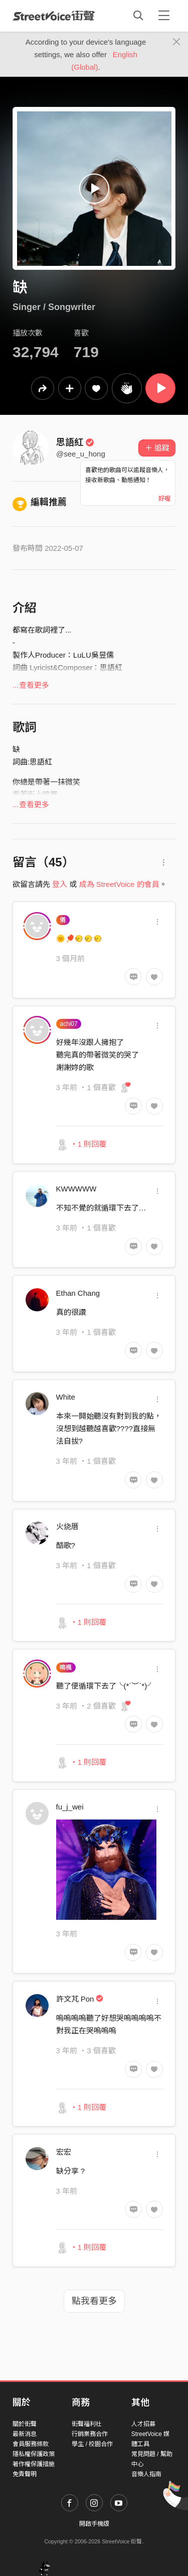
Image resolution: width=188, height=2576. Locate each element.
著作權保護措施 (34, 2464)
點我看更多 (94, 2301)
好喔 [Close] (164, 498)
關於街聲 (25, 2424)
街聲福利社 (87, 2424)
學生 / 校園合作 (92, 2444)
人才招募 (143, 2424)
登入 (59, 884)
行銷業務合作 (90, 2434)
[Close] (176, 42)
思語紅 (75, 442)
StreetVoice (54, 16)
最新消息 (25, 2434)
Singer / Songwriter (54, 307)
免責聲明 (25, 2474)
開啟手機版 (94, 2523)
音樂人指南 (146, 2474)
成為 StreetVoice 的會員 (119, 884)
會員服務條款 (31, 2444)
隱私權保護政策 (34, 2454)
